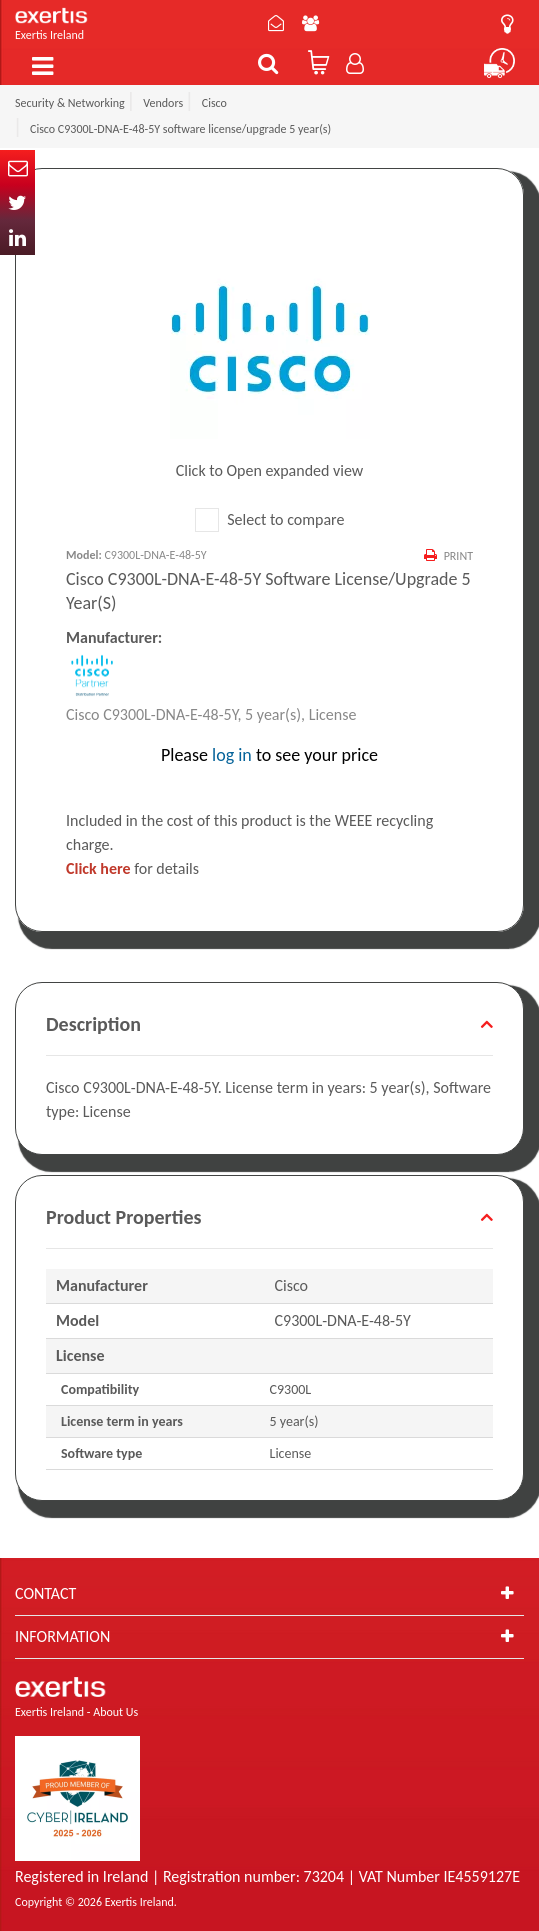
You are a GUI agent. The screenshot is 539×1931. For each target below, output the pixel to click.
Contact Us (276, 23)
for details (132, 868)
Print (458, 556)
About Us (310, 23)
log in (232, 755)
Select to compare (270, 519)
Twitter (17, 202)
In (17, 237)
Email (17, 167)
